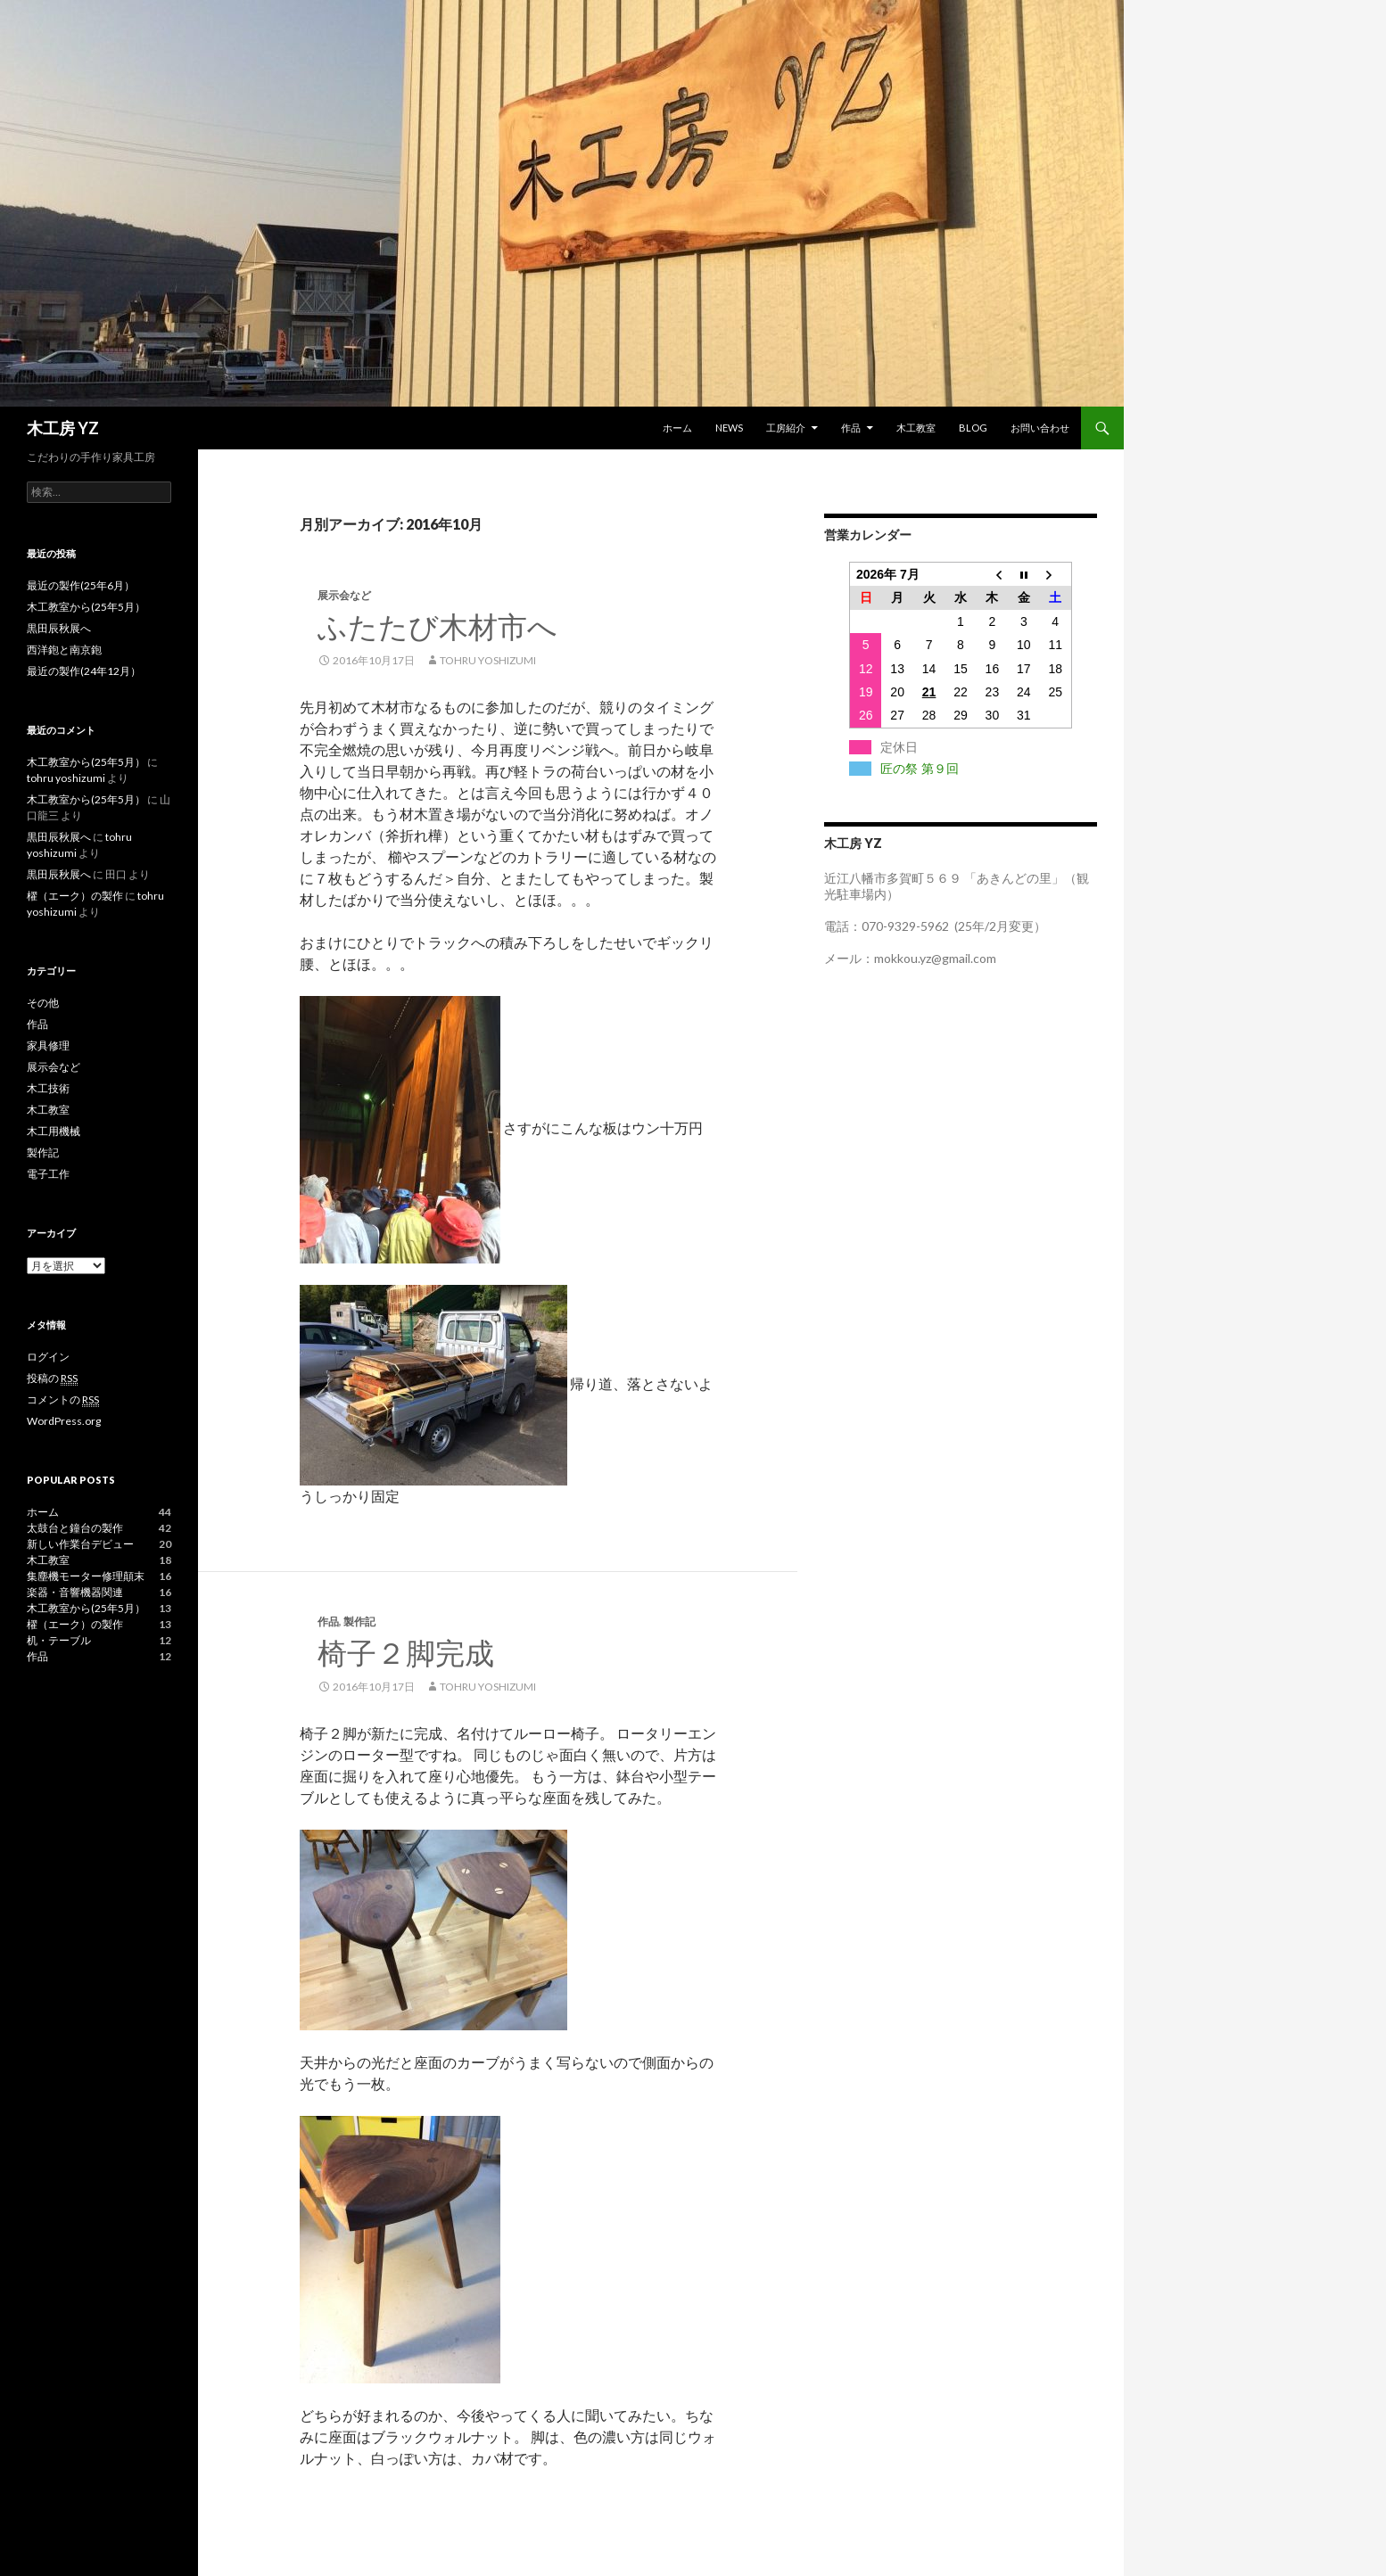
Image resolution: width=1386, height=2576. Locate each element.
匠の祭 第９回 (919, 768)
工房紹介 (785, 427)
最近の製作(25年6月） (81, 585)
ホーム (677, 427)
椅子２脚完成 (406, 1652)
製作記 (359, 1621)
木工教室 (916, 427)
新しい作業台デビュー (80, 1544)
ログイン (48, 1356)
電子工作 (48, 1174)
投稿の (52, 1378)
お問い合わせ (1040, 427)
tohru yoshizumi (488, 660)
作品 (851, 427)
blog (973, 427)
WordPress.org (64, 1421)
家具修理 (48, 1045)
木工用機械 (53, 1131)
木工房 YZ (63, 428)
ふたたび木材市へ (437, 626)
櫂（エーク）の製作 (75, 895)
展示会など (344, 595)
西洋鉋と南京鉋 (64, 649)
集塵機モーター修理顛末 (85, 1576)
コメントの (63, 1400)
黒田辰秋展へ (59, 628)
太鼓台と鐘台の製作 (75, 1528)
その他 (43, 1002)
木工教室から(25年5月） (86, 606)
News (729, 427)
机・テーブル (59, 1640)
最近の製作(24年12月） (84, 671)
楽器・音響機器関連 (75, 1592)
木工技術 (48, 1088)
